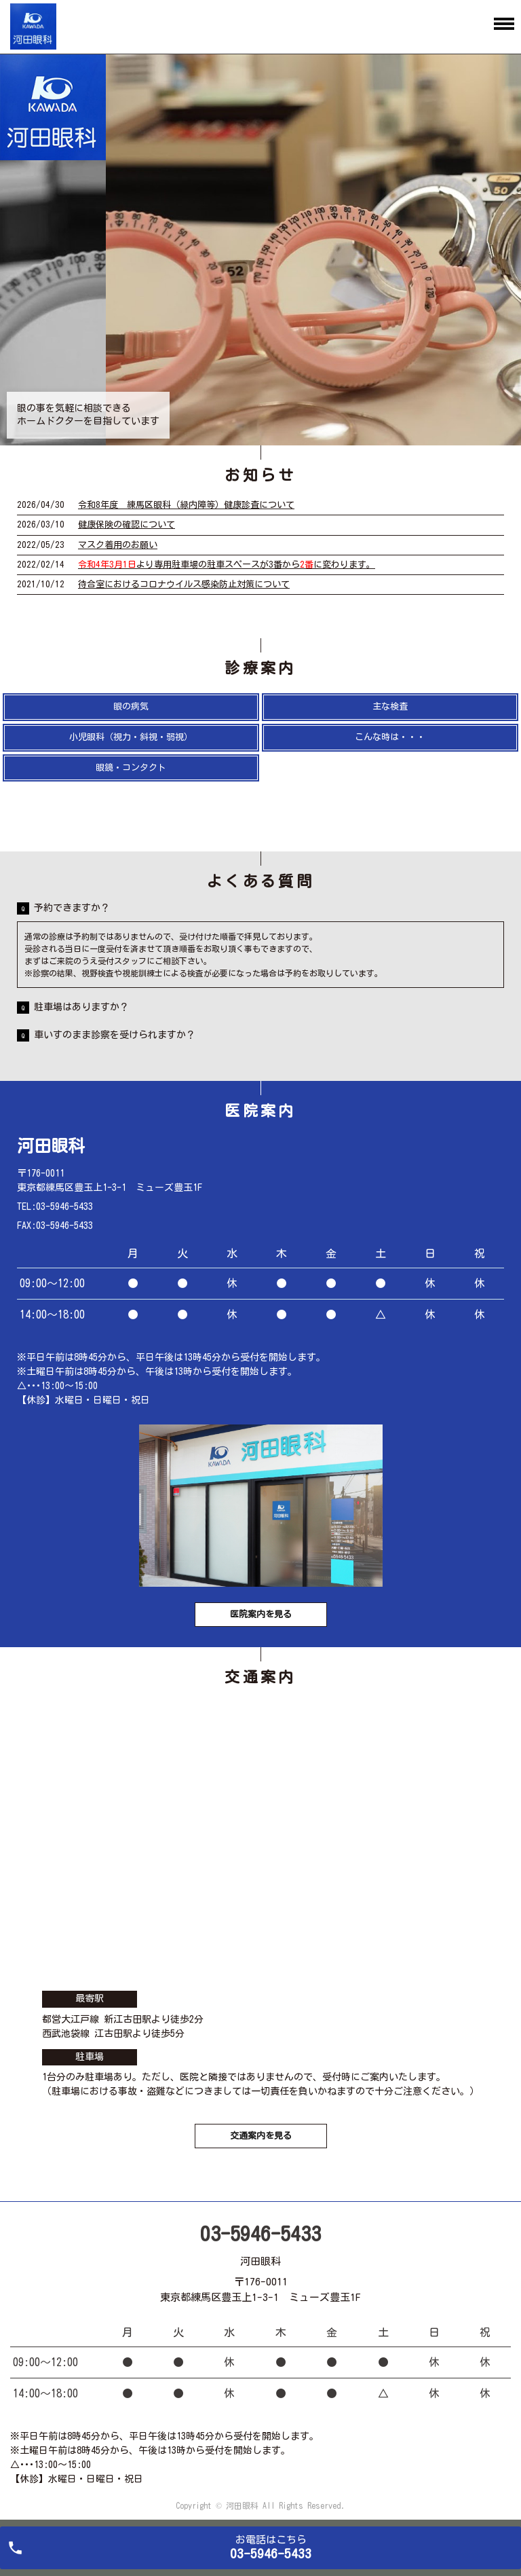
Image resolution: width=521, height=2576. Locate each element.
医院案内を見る (261, 1614)
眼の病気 (131, 706)
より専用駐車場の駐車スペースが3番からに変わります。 (226, 564)
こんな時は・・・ (390, 737)
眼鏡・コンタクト (131, 767)
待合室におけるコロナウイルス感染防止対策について (184, 584)
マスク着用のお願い (117, 544)
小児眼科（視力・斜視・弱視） (131, 737)
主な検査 (390, 706)
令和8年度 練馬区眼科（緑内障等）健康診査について (186, 504)
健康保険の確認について (126, 524)
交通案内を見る (261, 2135)
